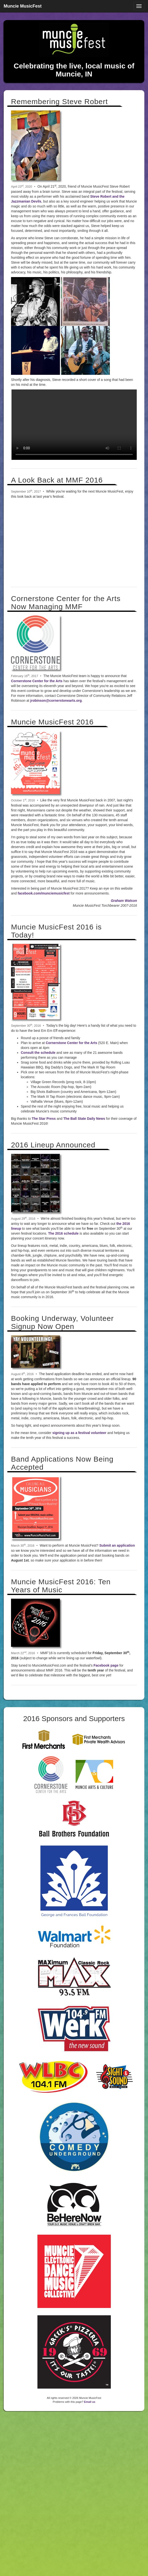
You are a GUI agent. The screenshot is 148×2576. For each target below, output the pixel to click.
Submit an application (117, 1545)
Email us (89, 2401)
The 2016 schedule (63, 1233)
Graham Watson (124, 901)
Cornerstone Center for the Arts (36, 681)
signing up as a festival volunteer (79, 1433)
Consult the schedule (38, 1053)
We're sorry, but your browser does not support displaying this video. (74, 424)
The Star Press (44, 1119)
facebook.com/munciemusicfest (43, 893)
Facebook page (105, 1665)
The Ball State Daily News (84, 1119)
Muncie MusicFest (23, 6)
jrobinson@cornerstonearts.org (56, 700)
